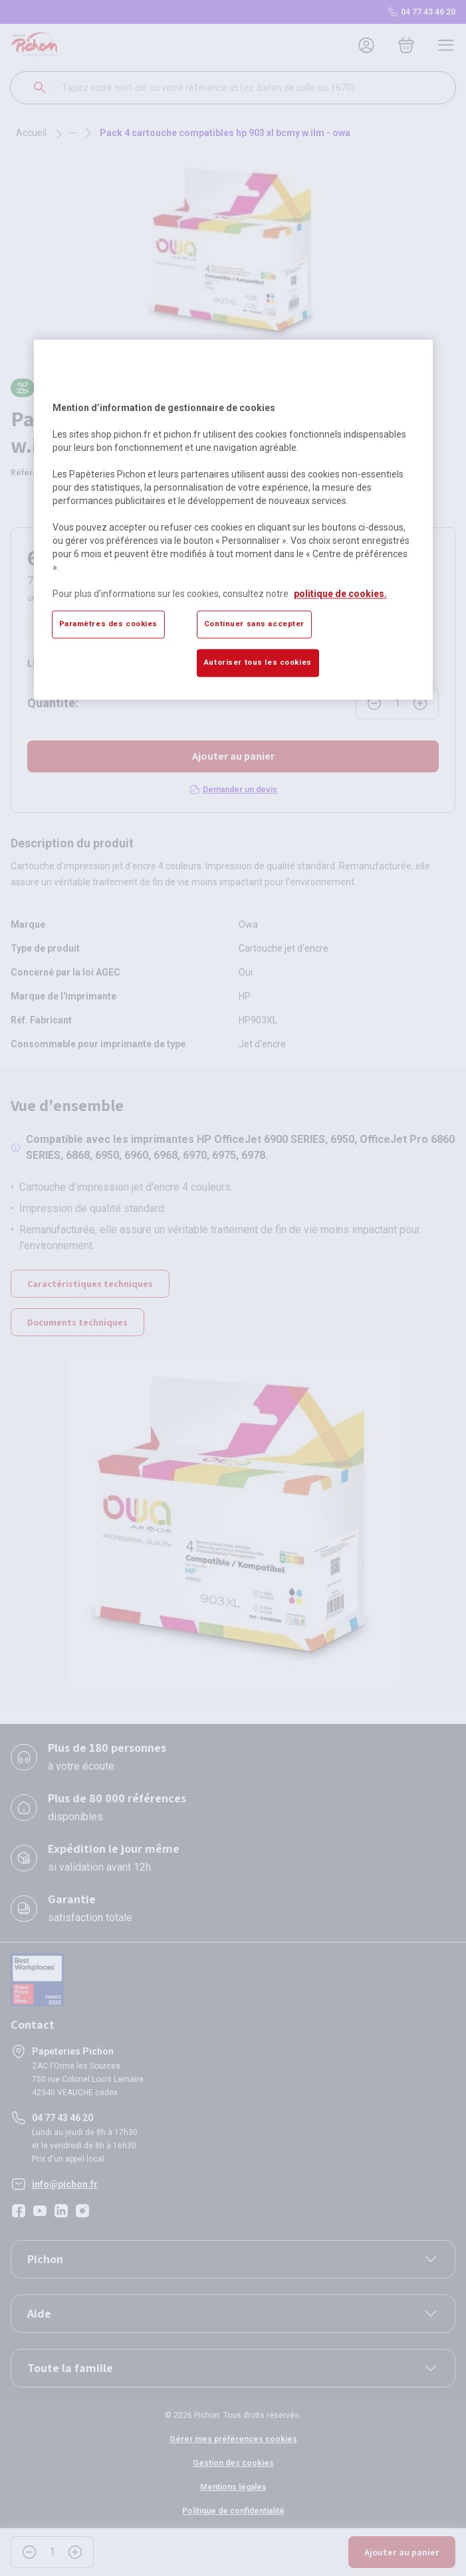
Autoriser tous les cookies (258, 662)
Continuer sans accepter (254, 624)
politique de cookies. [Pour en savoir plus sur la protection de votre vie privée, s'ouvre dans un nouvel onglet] (340, 594)
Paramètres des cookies (108, 624)
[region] (233, 519)
